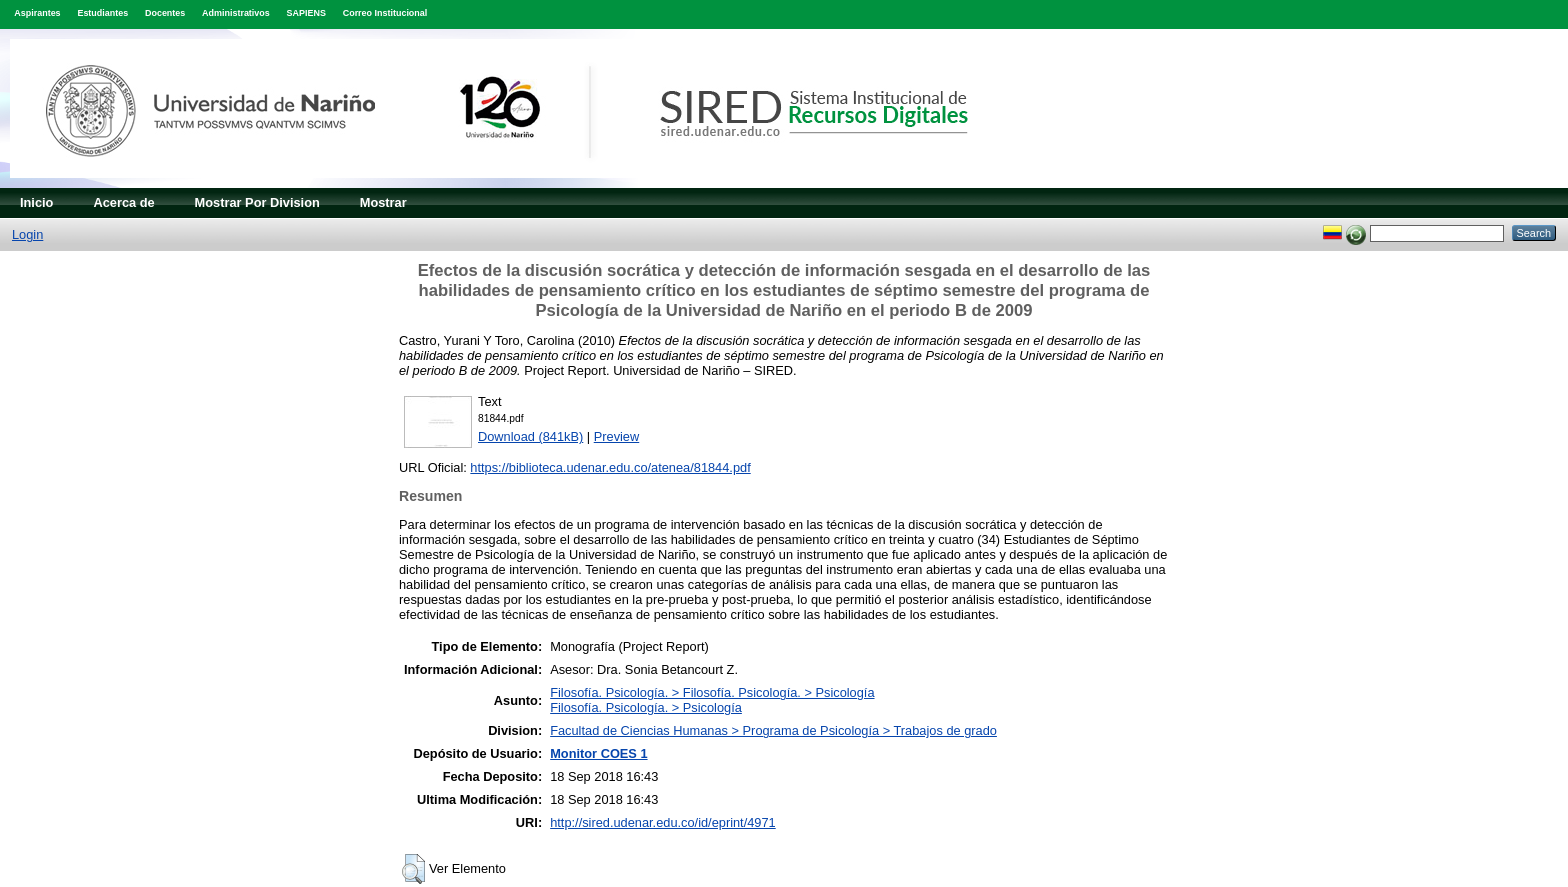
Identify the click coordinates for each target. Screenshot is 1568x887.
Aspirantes (37, 13)
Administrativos (236, 13)
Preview (617, 436)
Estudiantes (102, 13)
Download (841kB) (530, 436)
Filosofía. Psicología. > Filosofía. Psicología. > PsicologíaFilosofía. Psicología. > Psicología (712, 700)
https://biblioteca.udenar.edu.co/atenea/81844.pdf (610, 467)
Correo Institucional (385, 13)
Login (27, 234)
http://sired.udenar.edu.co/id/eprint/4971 (663, 822)
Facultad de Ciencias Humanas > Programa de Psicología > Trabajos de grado (773, 730)
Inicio (36, 202)
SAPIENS (306, 13)
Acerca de (123, 202)
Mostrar (383, 202)
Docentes (165, 13)
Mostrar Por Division (257, 202)
